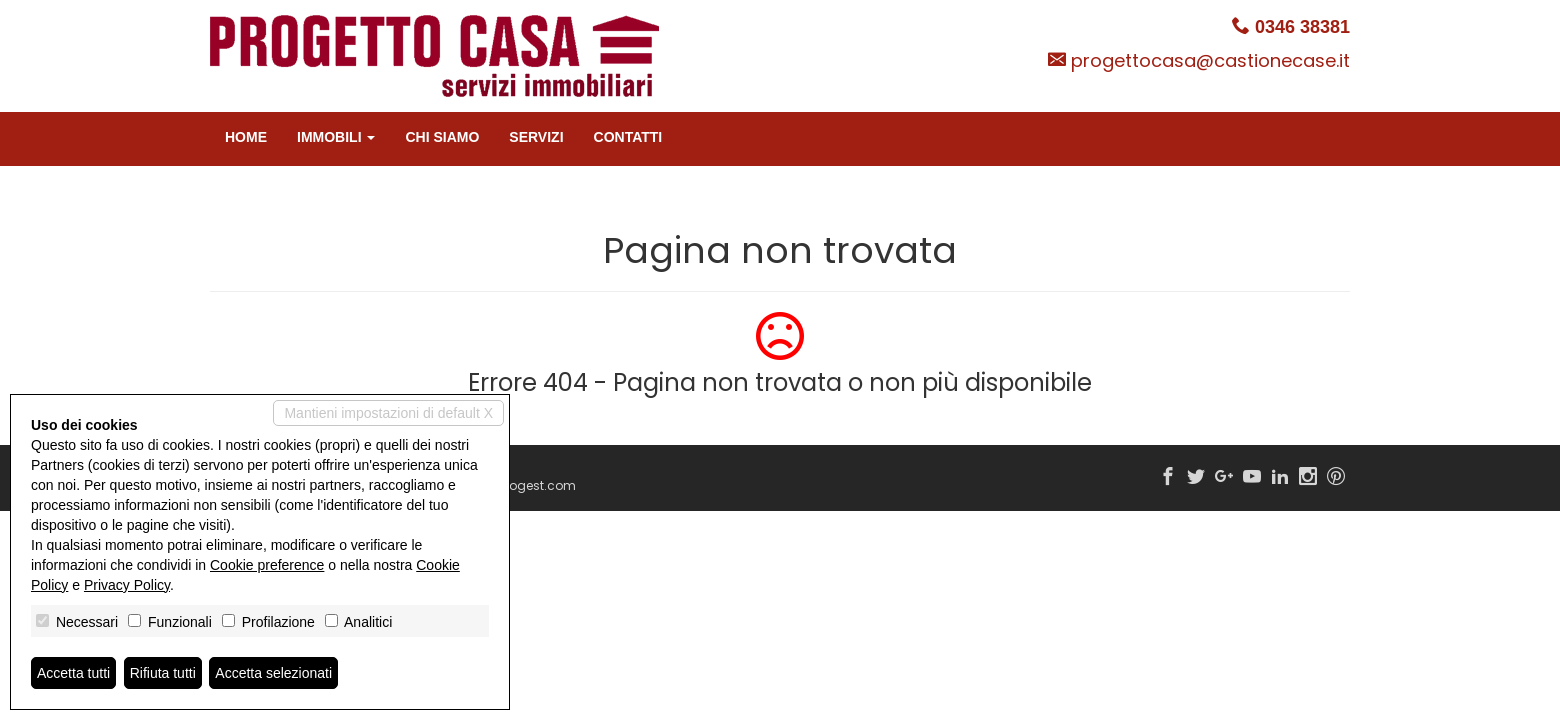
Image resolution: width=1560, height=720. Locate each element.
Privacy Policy (127, 585)
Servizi (536, 137)
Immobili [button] (336, 137)
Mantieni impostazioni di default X (388, 413)
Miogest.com (536, 485)
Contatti (628, 137)
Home (246, 137)
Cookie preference (267, 565)
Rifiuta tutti (163, 673)
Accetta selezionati (273, 673)
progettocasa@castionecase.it (1210, 60)
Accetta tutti (73, 673)
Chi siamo (442, 137)
